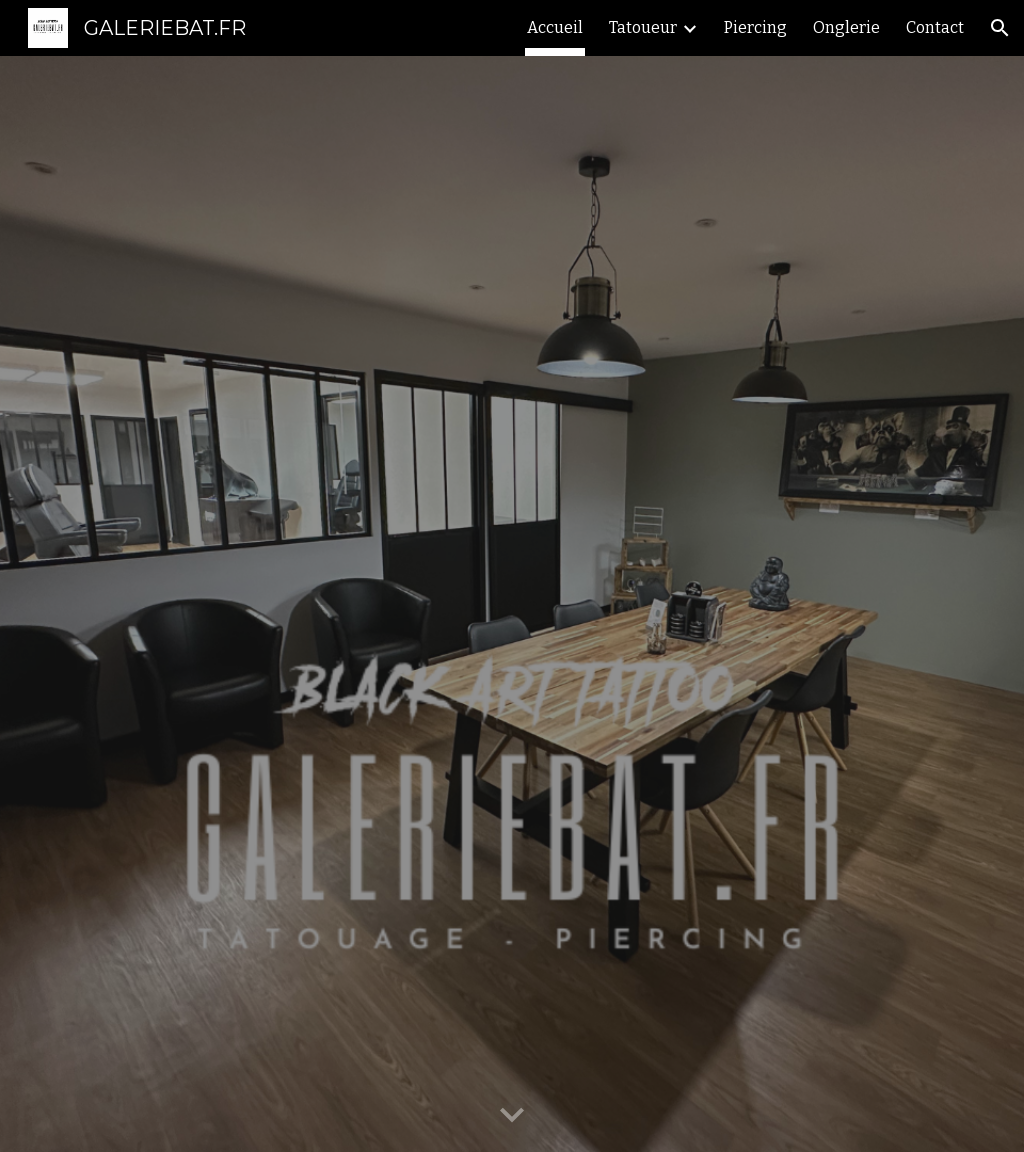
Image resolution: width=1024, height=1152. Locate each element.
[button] (1000, 28)
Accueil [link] (555, 27)
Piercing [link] (755, 27)
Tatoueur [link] (643, 27)
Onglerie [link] (846, 27)
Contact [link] (935, 27)
